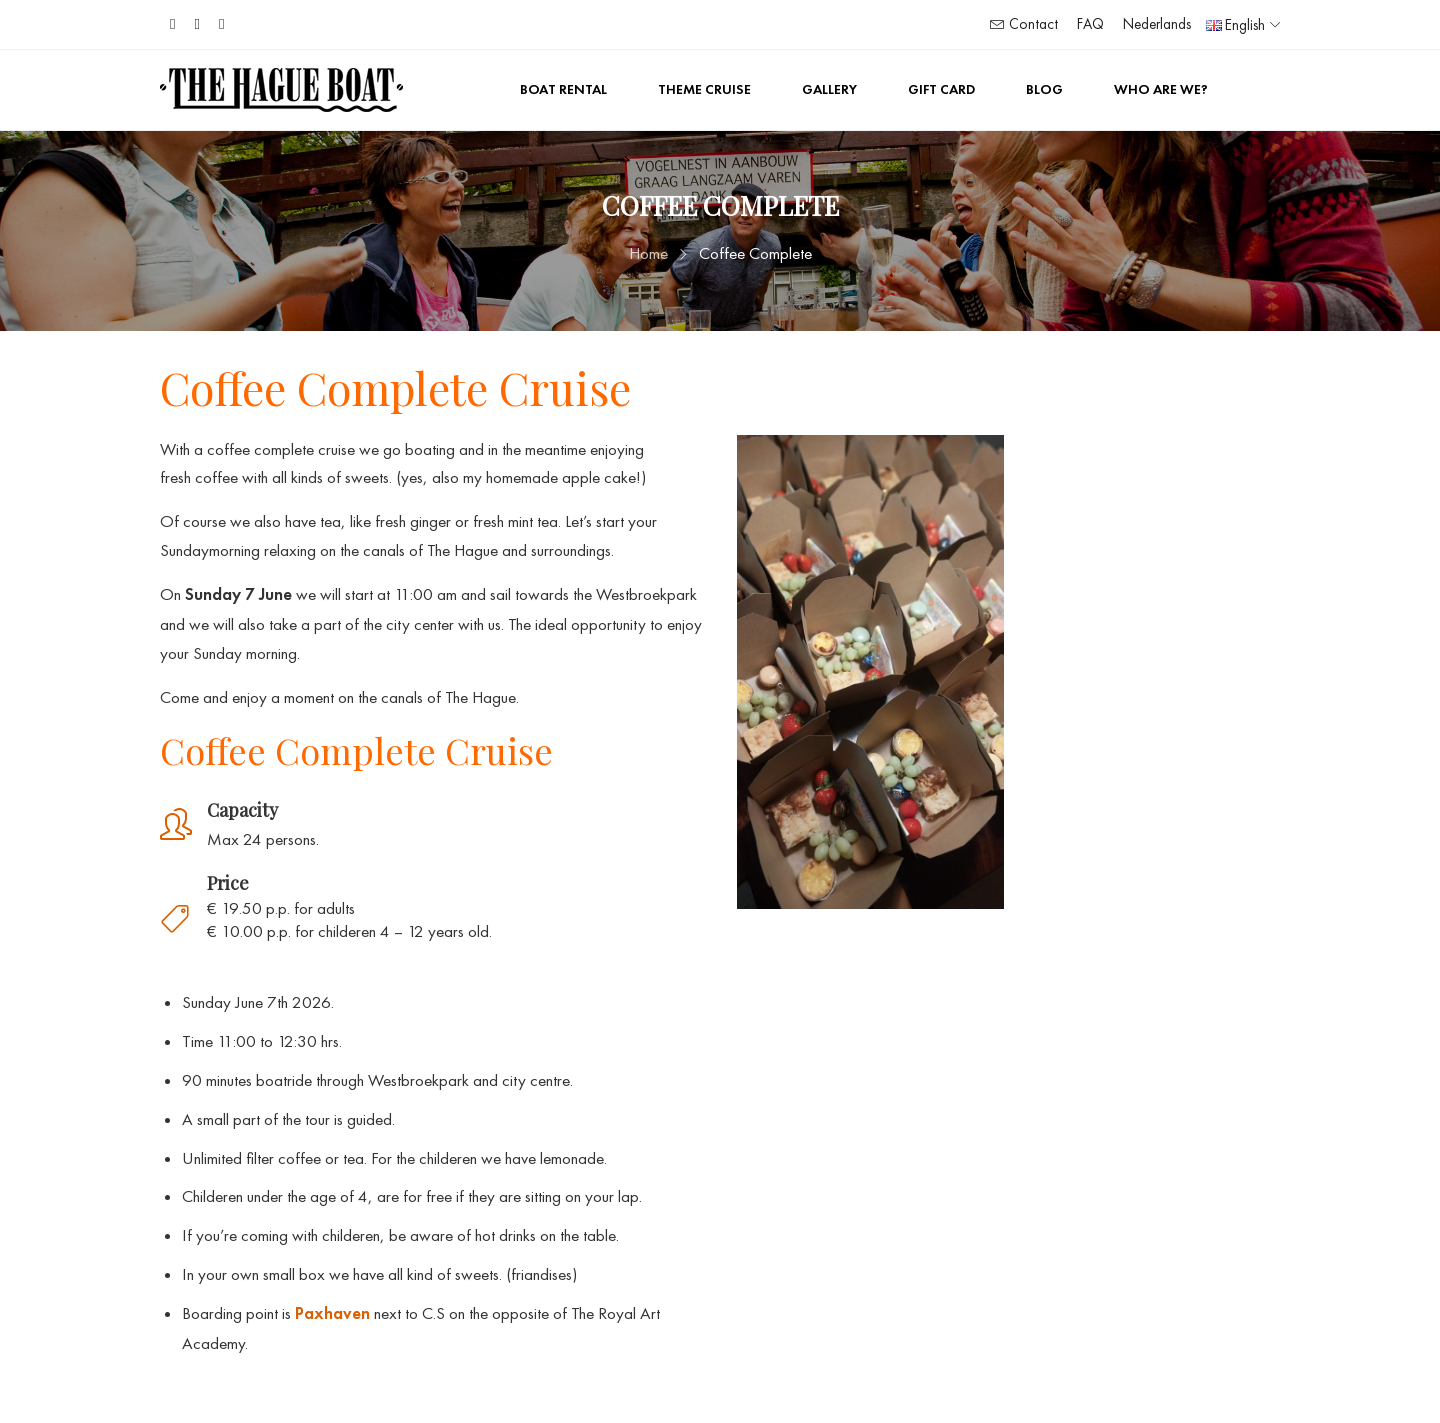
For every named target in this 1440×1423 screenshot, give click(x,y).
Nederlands (1157, 24)
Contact (1024, 24)
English (1235, 25)
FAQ (1090, 24)
